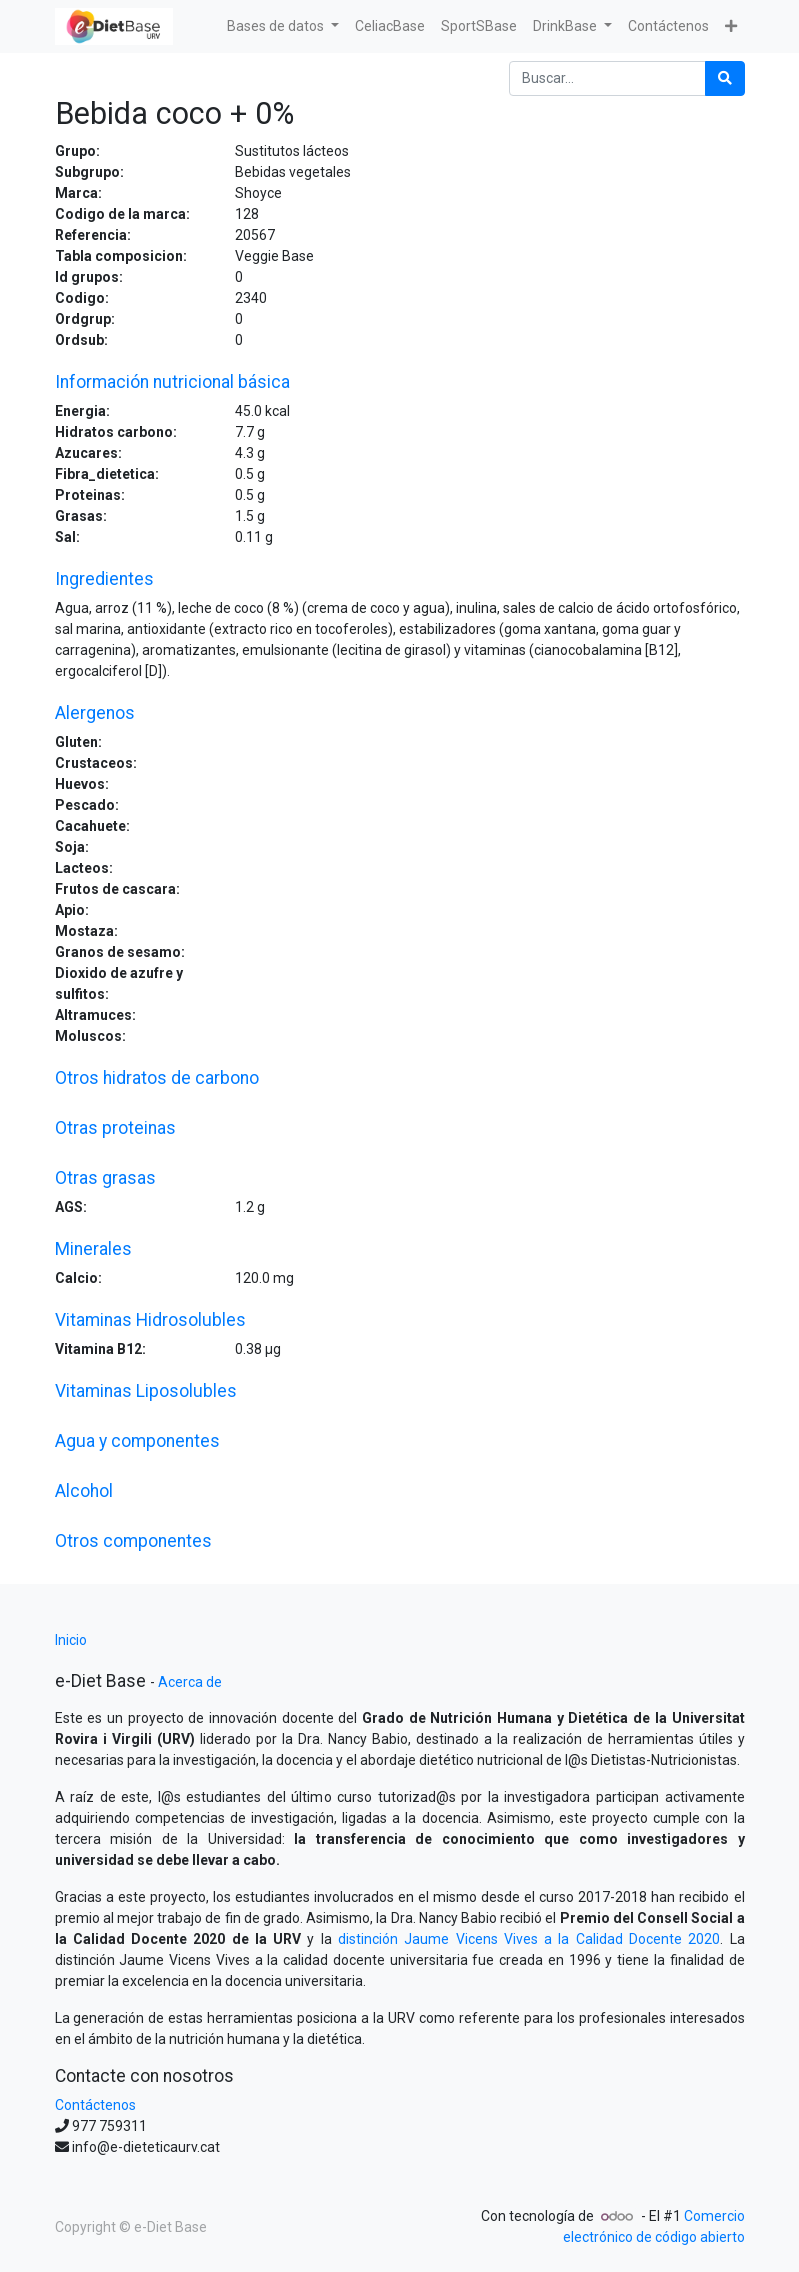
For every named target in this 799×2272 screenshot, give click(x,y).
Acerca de (190, 1682)
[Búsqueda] (725, 78)
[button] (731, 26)
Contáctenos (95, 2105)
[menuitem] (390, 26)
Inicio (71, 1640)
